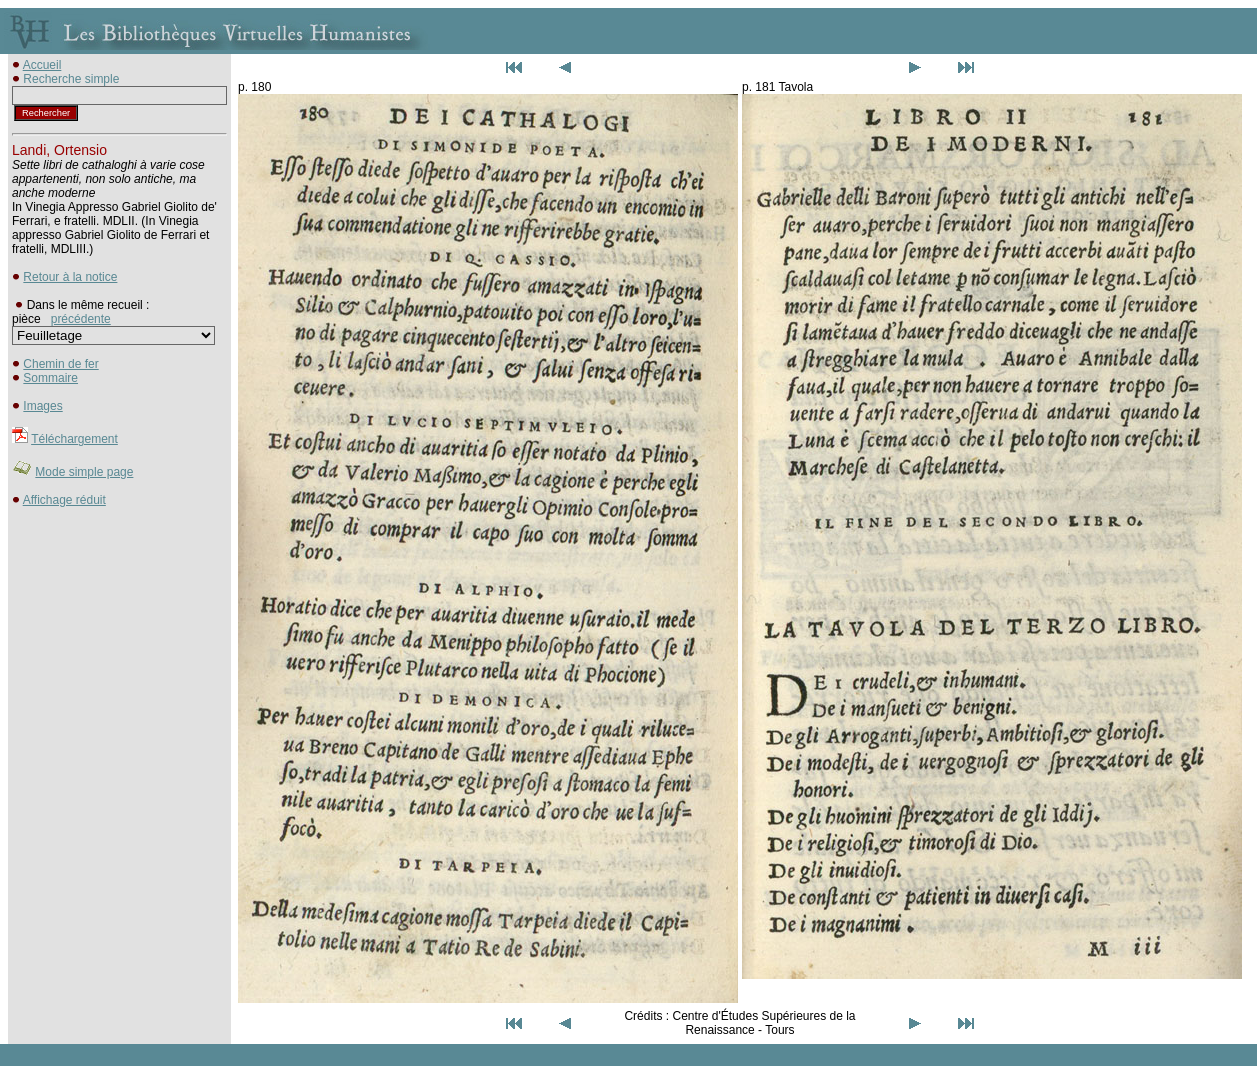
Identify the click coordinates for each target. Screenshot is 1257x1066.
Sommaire (50, 378)
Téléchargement (74, 439)
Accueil (42, 65)
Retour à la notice (70, 277)
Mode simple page (84, 472)
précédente (81, 319)
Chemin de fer (60, 364)
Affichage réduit (64, 500)
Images (42, 406)
